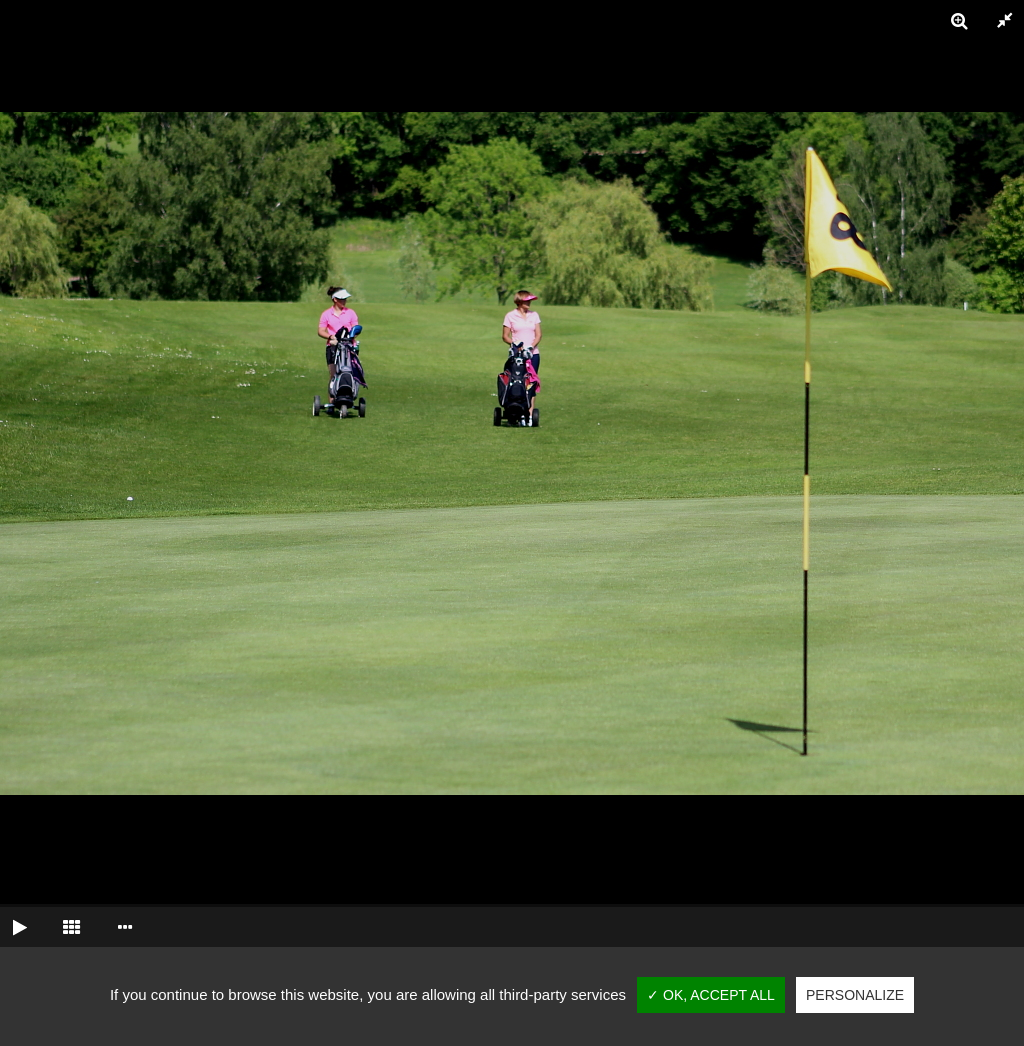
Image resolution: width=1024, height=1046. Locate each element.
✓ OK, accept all (711, 995)
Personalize (855, 995)
